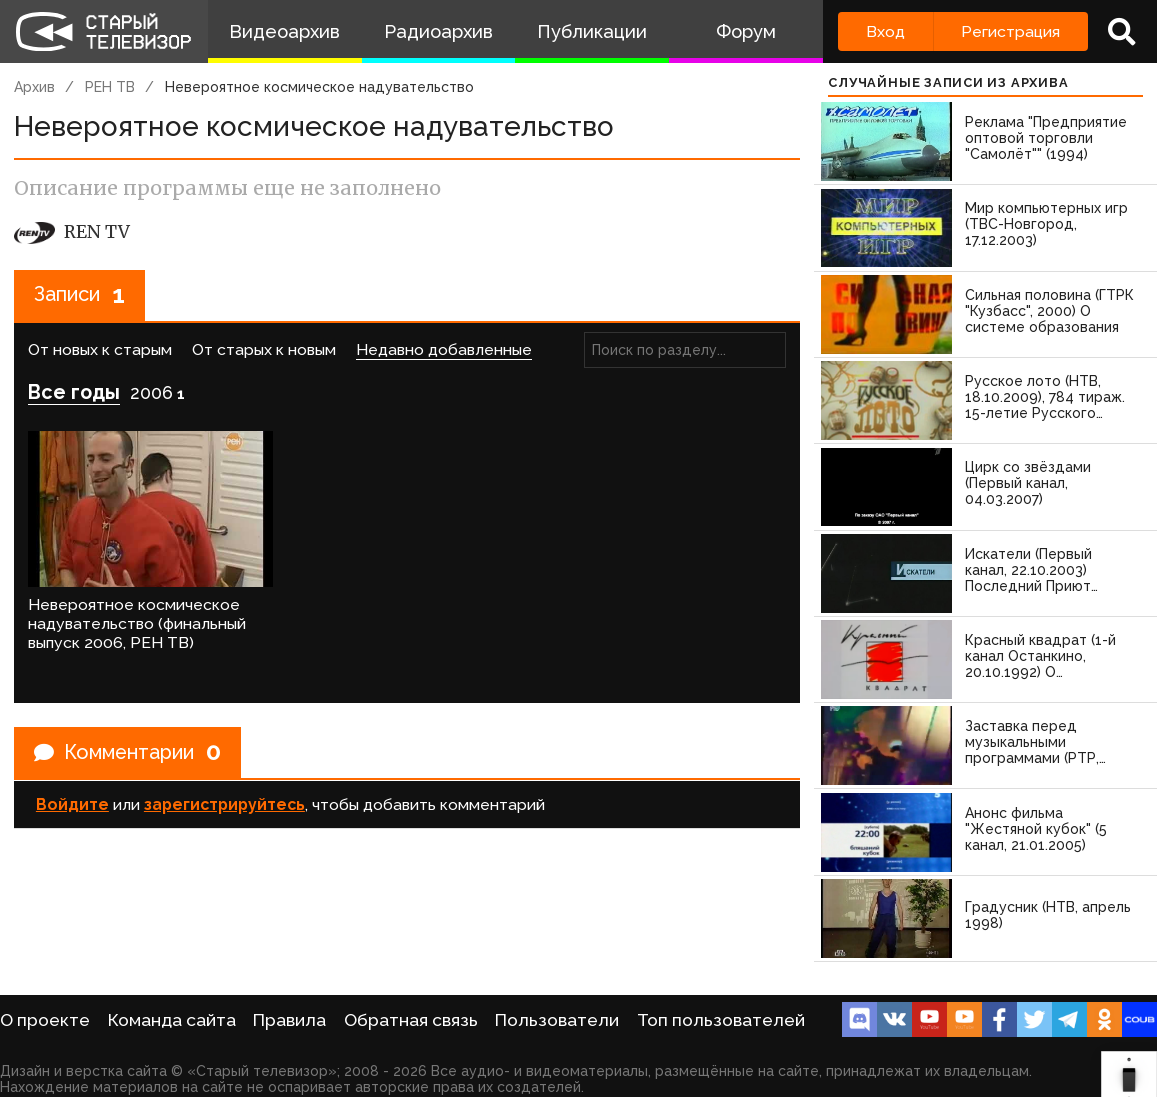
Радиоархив (438, 31)
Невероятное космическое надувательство (319, 87)
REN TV (72, 232)
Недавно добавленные (444, 349)
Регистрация (1010, 31)
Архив (34, 87)
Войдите (72, 803)
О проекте (45, 1020)
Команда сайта (172, 1020)
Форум (746, 31)
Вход (885, 31)
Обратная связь (411, 1020)
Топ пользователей (721, 1020)
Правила (289, 1020)
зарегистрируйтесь (224, 803)
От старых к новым (264, 349)
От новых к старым (100, 349)
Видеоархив (284, 31)
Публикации (592, 31)
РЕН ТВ (110, 87)
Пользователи (557, 1020)
